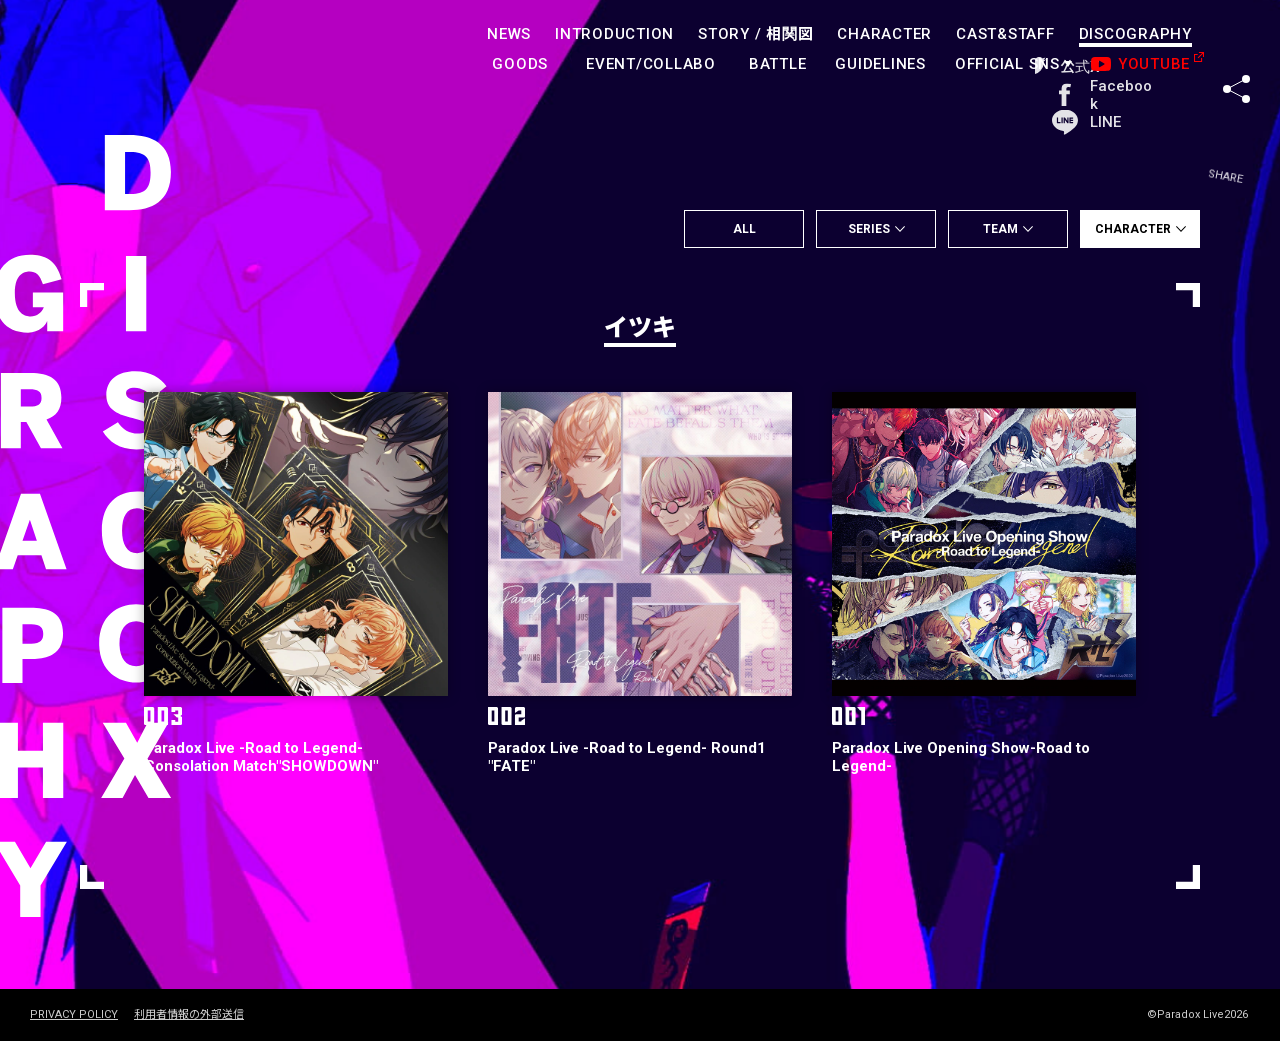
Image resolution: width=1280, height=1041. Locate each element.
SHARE (1236, 49)
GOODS (521, 64)
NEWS (509, 34)
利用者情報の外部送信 (189, 1015)
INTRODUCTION (614, 34)
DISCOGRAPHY (1135, 34)
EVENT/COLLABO (651, 64)
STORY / (755, 34)
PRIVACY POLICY (74, 1015)
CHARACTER (885, 34)
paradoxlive (120, 54)
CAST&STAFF (1005, 34)
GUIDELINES (881, 64)
